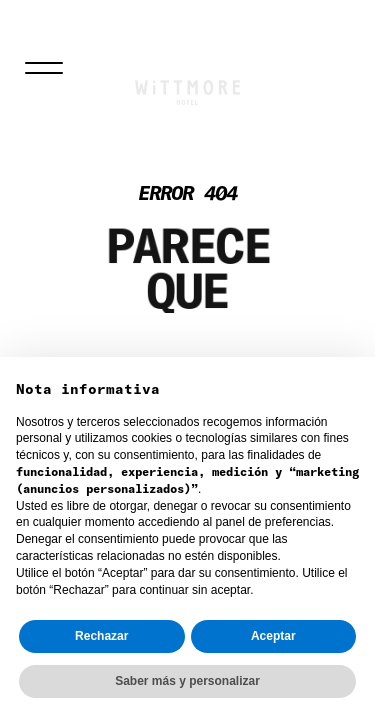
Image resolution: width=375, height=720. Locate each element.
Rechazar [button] (101, 636)
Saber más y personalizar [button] (187, 681)
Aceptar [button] (273, 636)
